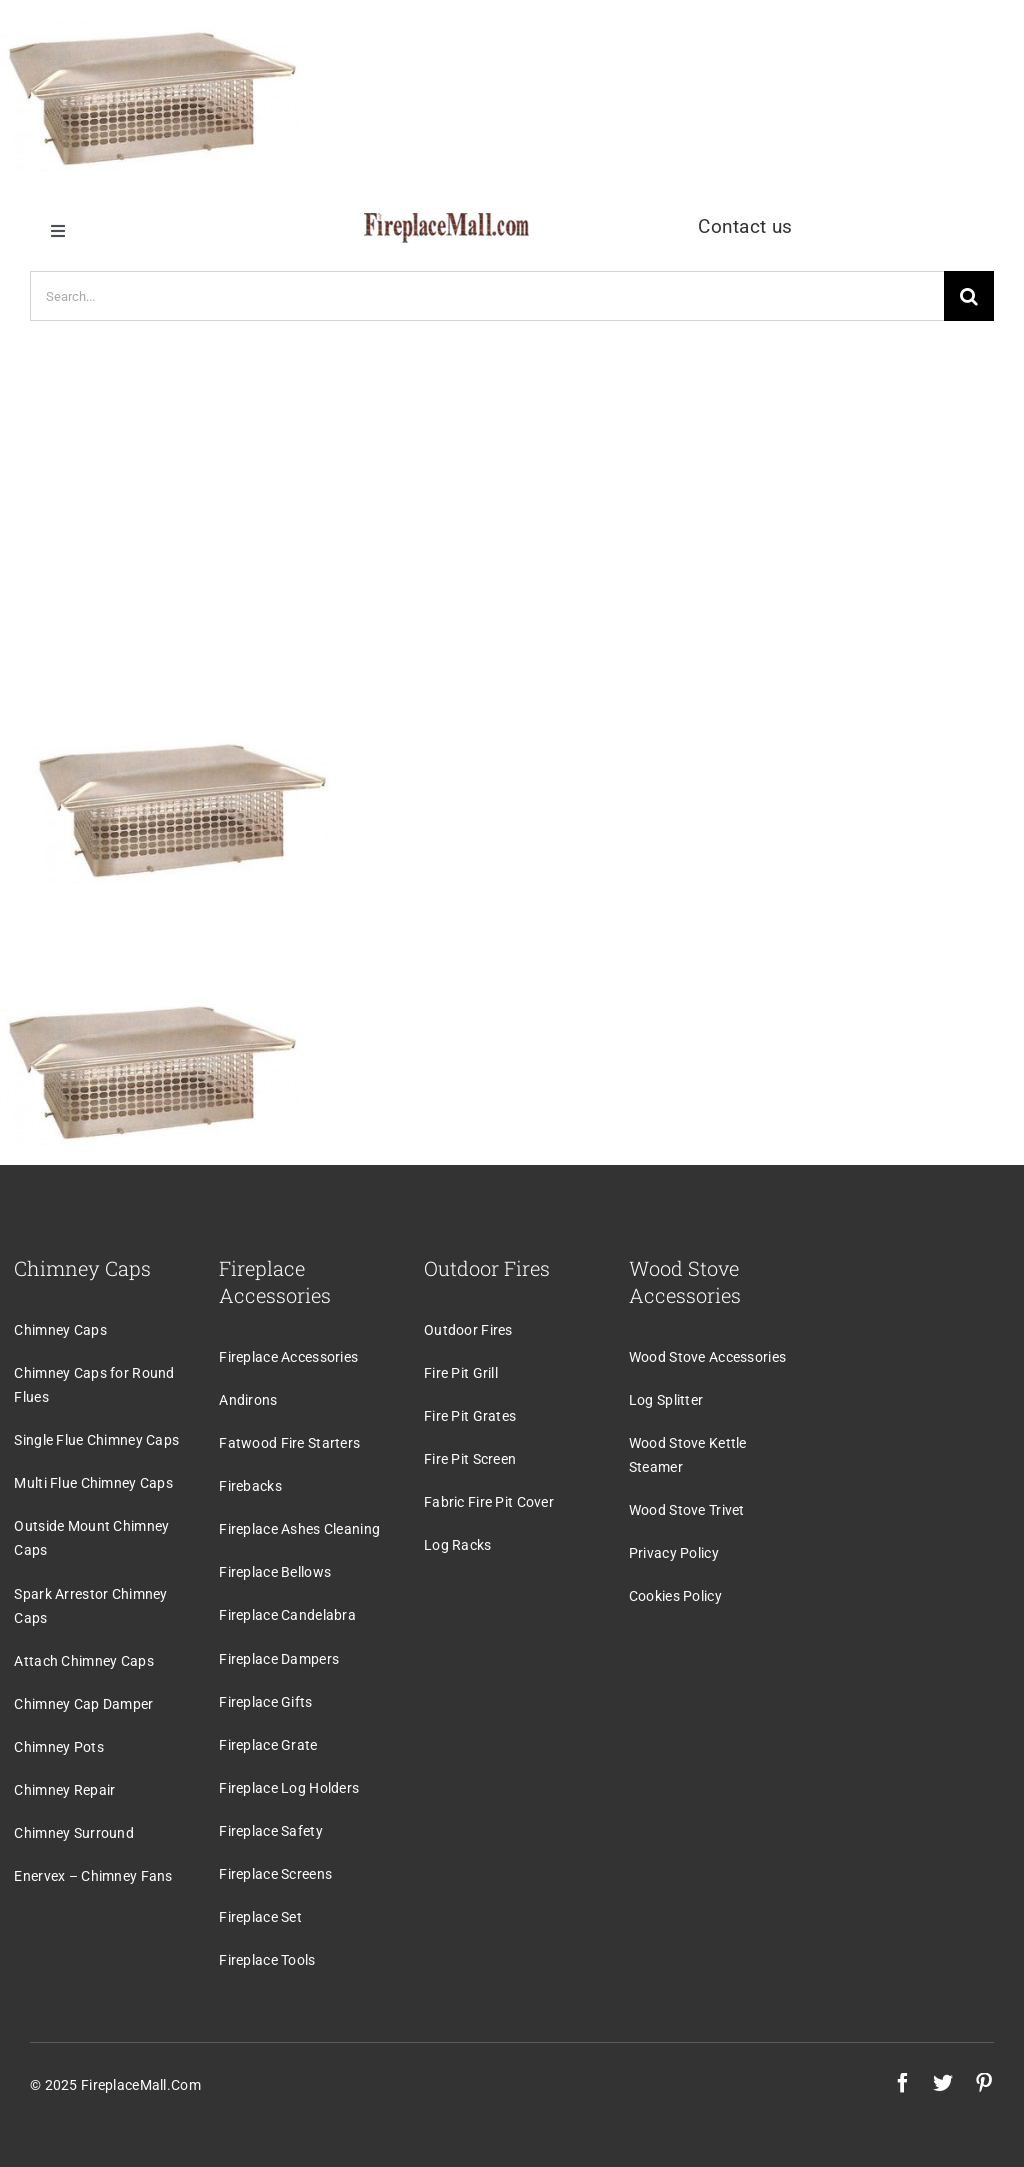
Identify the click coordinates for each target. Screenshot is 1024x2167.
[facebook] (903, 2083)
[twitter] (943, 2083)
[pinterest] (984, 2083)
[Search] (969, 296)
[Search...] (487, 296)
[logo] (446, 222)
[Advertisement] (512, 511)
